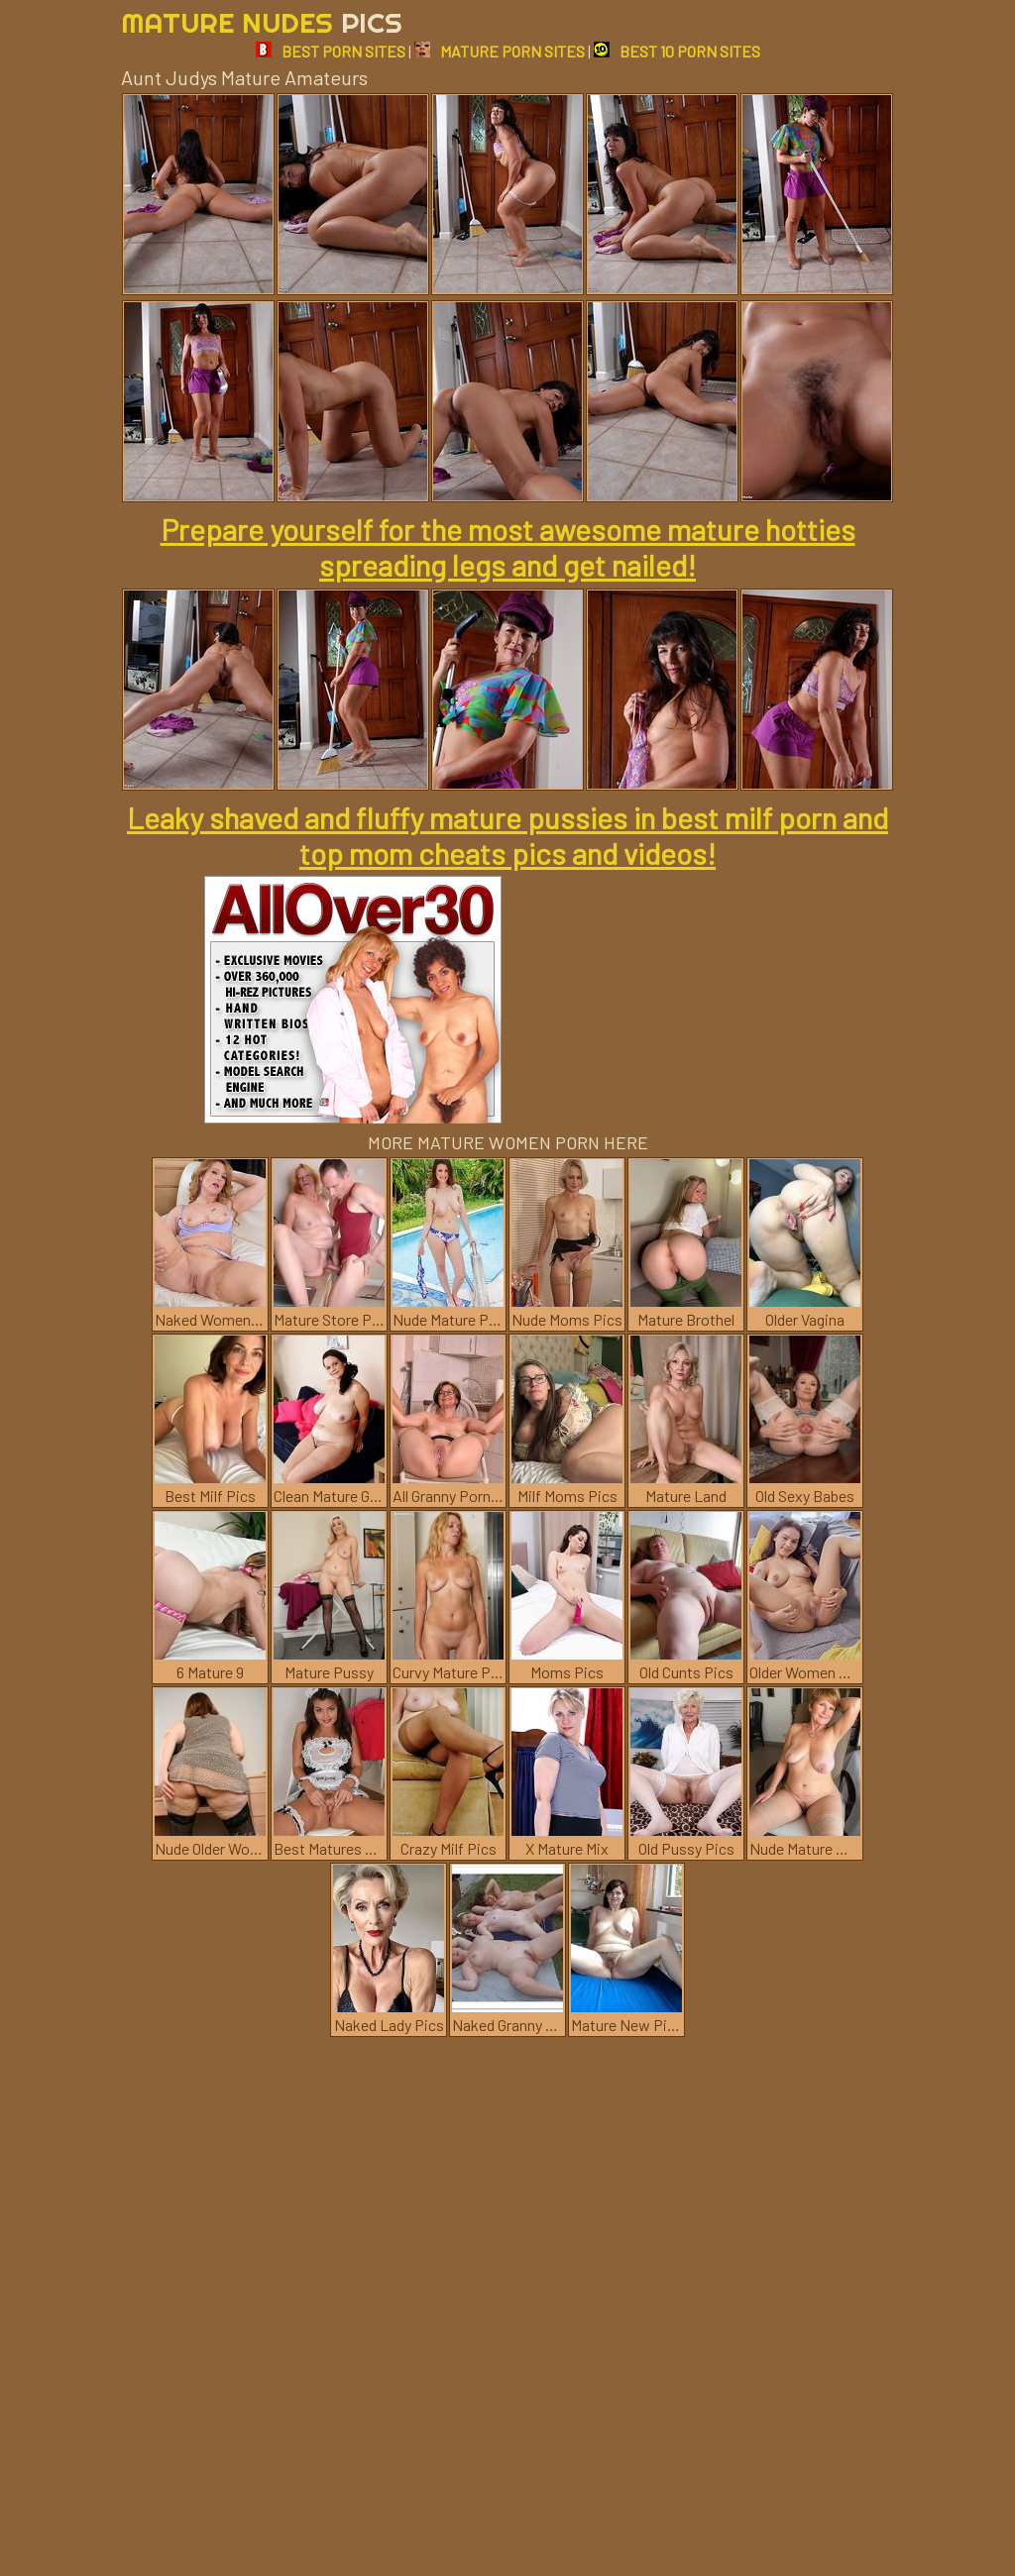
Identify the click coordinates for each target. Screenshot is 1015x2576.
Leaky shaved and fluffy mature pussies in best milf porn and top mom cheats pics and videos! (507, 835)
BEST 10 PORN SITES (677, 51)
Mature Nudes (261, 22)
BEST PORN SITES (330, 51)
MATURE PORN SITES (499, 51)
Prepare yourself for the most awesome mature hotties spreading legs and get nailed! (508, 547)
